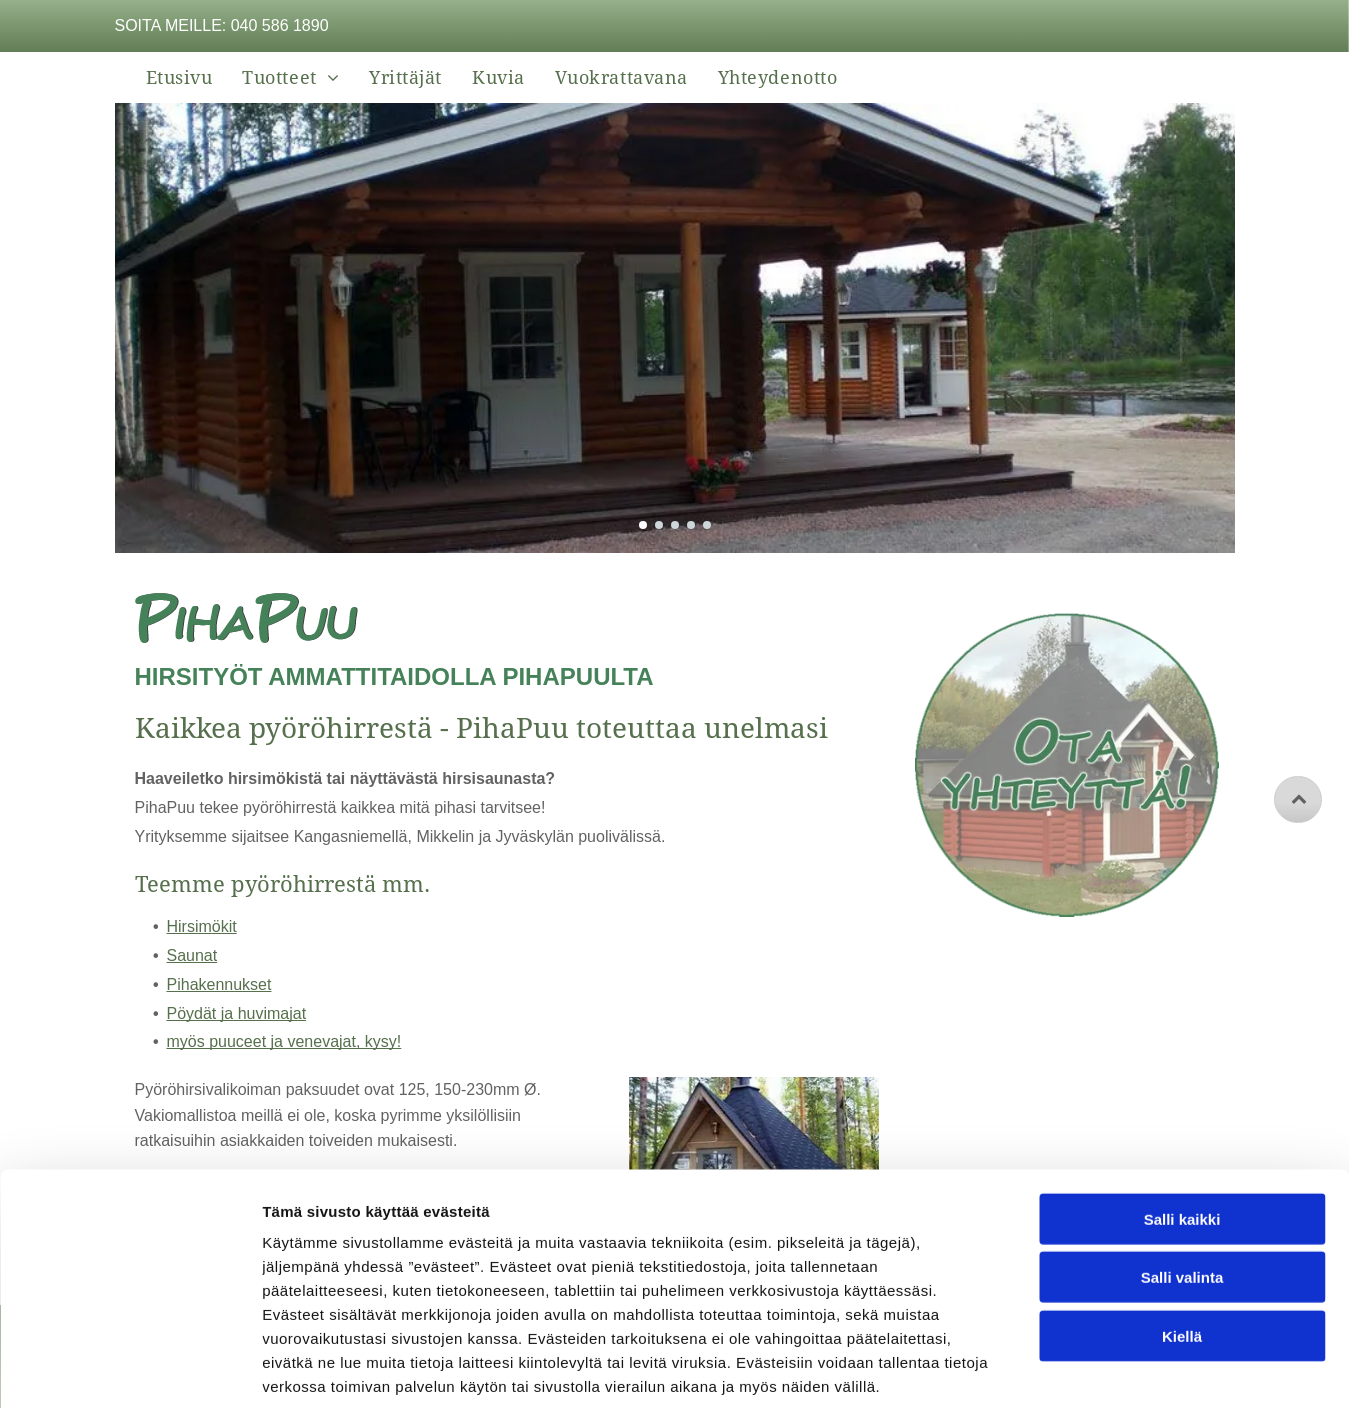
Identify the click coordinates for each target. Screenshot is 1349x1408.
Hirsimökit (202, 926)
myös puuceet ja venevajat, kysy (282, 1041)
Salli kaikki (1182, 1120)
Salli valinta (1182, 1178)
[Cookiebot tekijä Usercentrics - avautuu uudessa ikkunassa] (129, 1369)
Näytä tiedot (1069, 1368)
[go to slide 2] (659, 525)
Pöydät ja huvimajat (237, 1013)
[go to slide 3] (675, 525)
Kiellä (1182, 1237)
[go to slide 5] (707, 525)
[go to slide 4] (691, 525)
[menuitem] (179, 77)
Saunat (192, 955)
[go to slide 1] (643, 525)
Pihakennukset (219, 984)
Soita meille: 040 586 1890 (222, 25)
